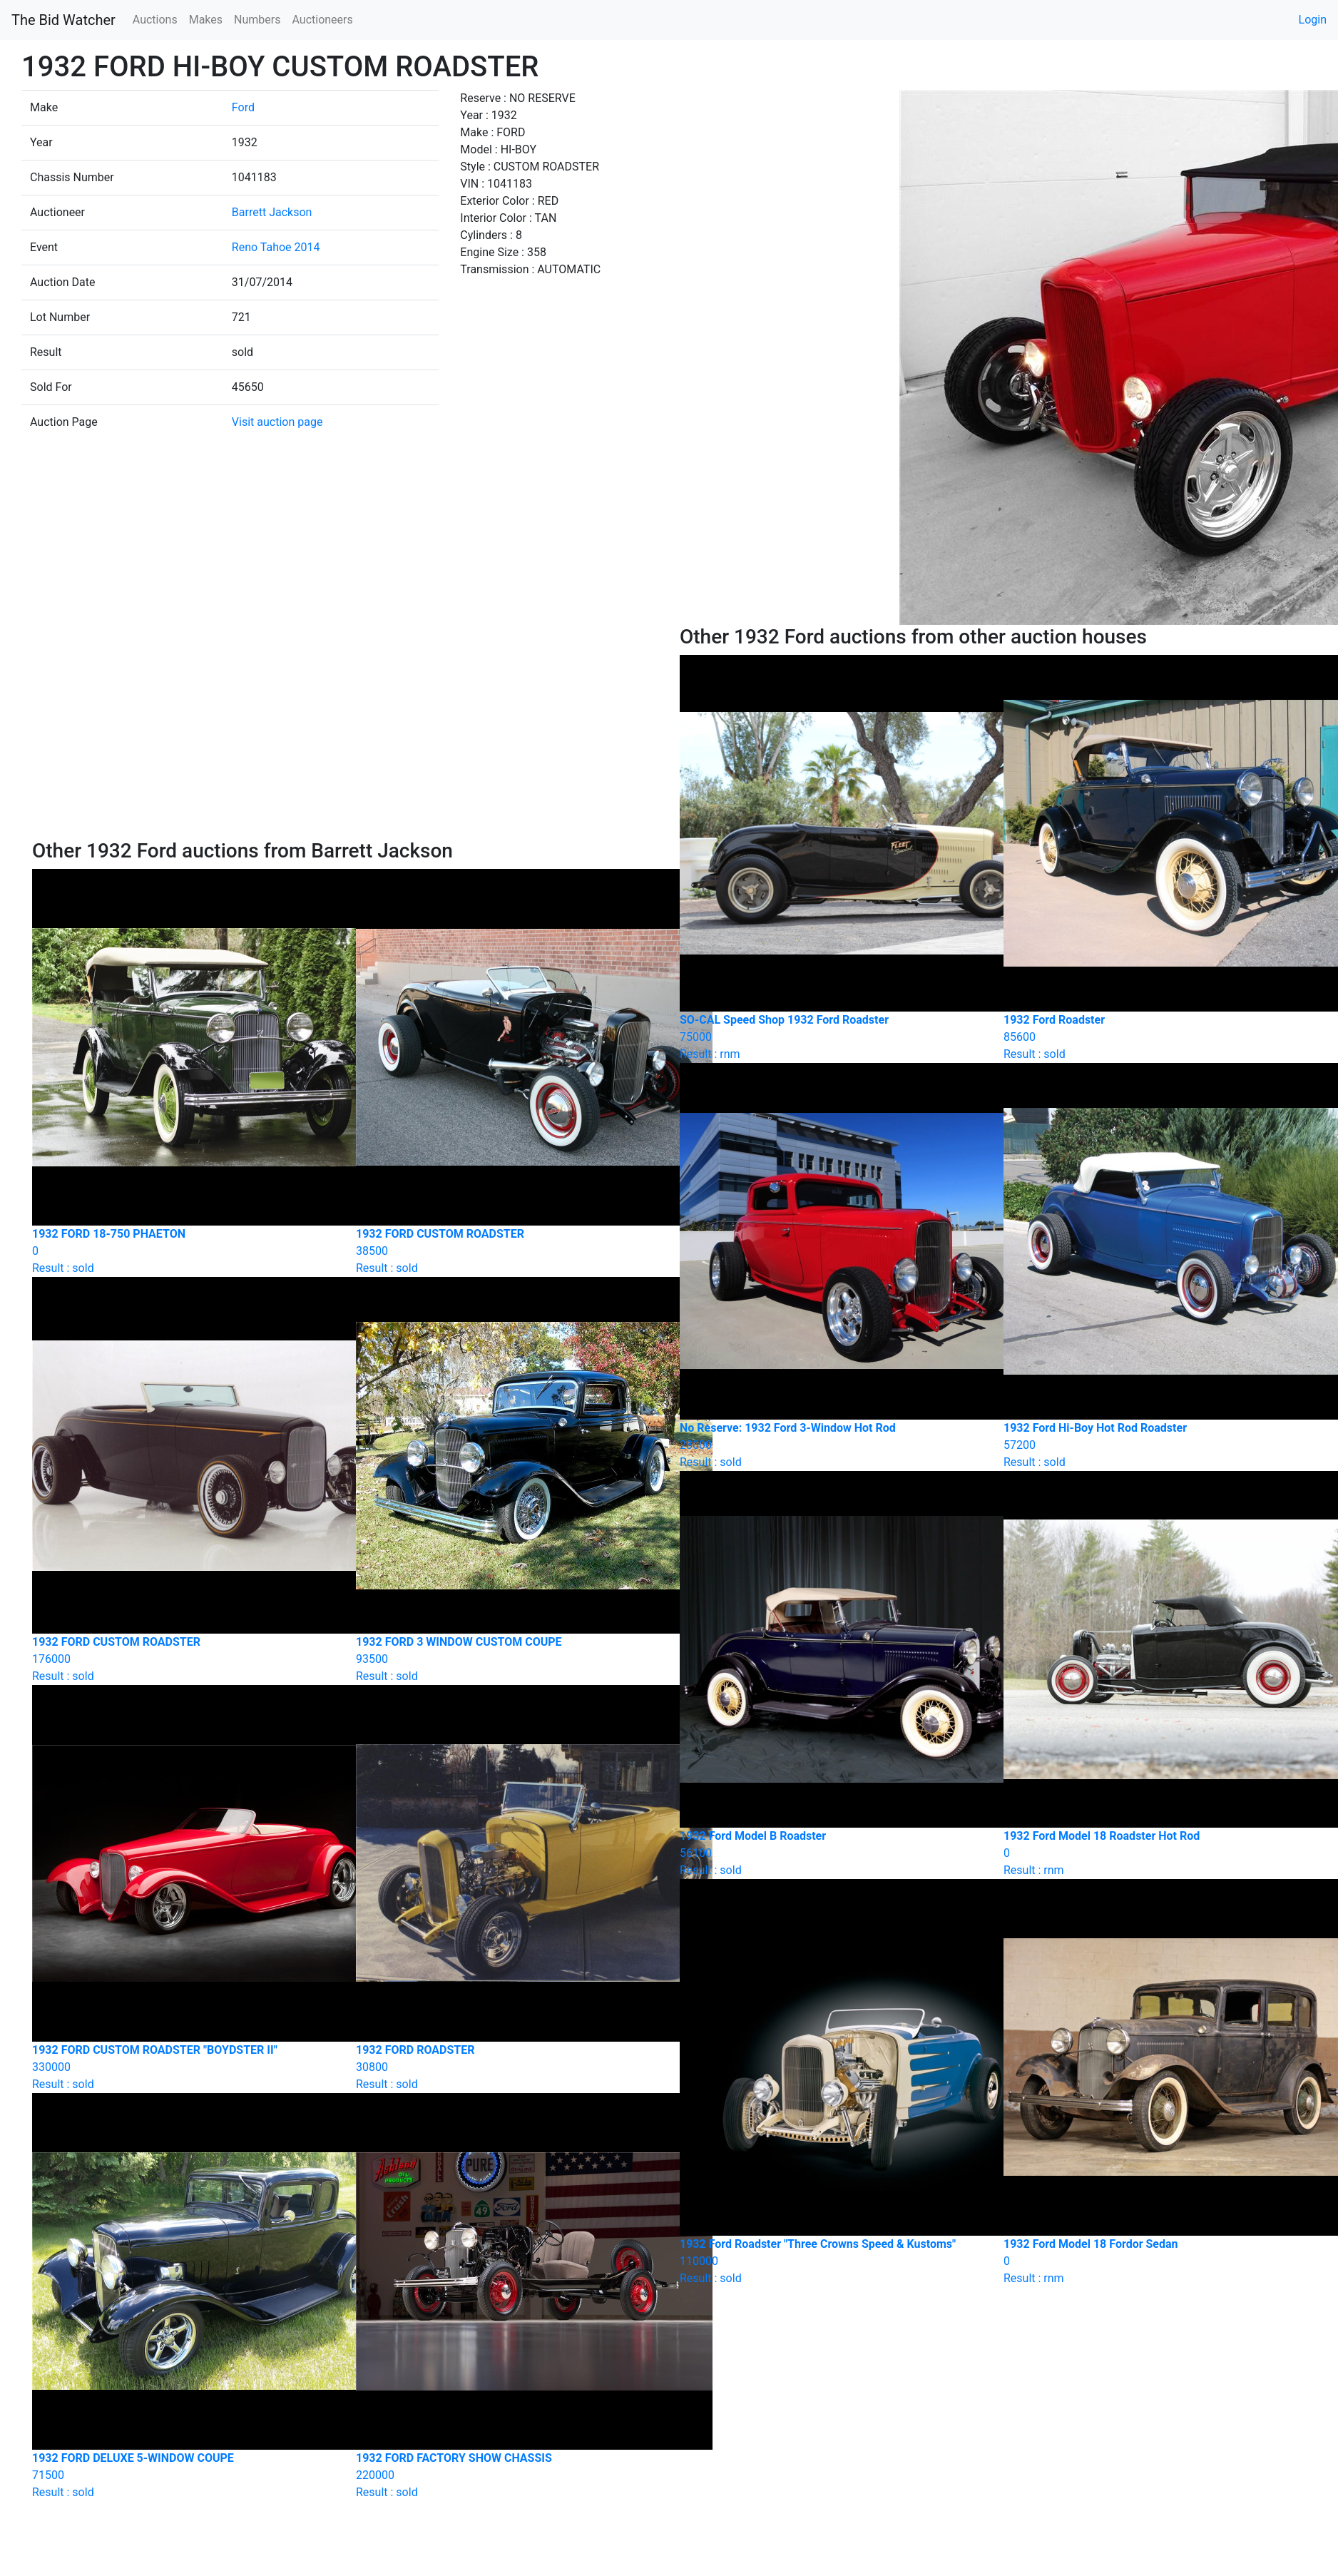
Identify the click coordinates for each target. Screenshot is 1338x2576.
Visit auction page (277, 422)
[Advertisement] (345, 732)
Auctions (155, 19)
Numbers (257, 19)
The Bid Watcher (63, 20)
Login (1313, 19)
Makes (206, 19)
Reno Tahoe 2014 (276, 247)
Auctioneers (322, 19)
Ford (243, 107)
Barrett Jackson (272, 212)
